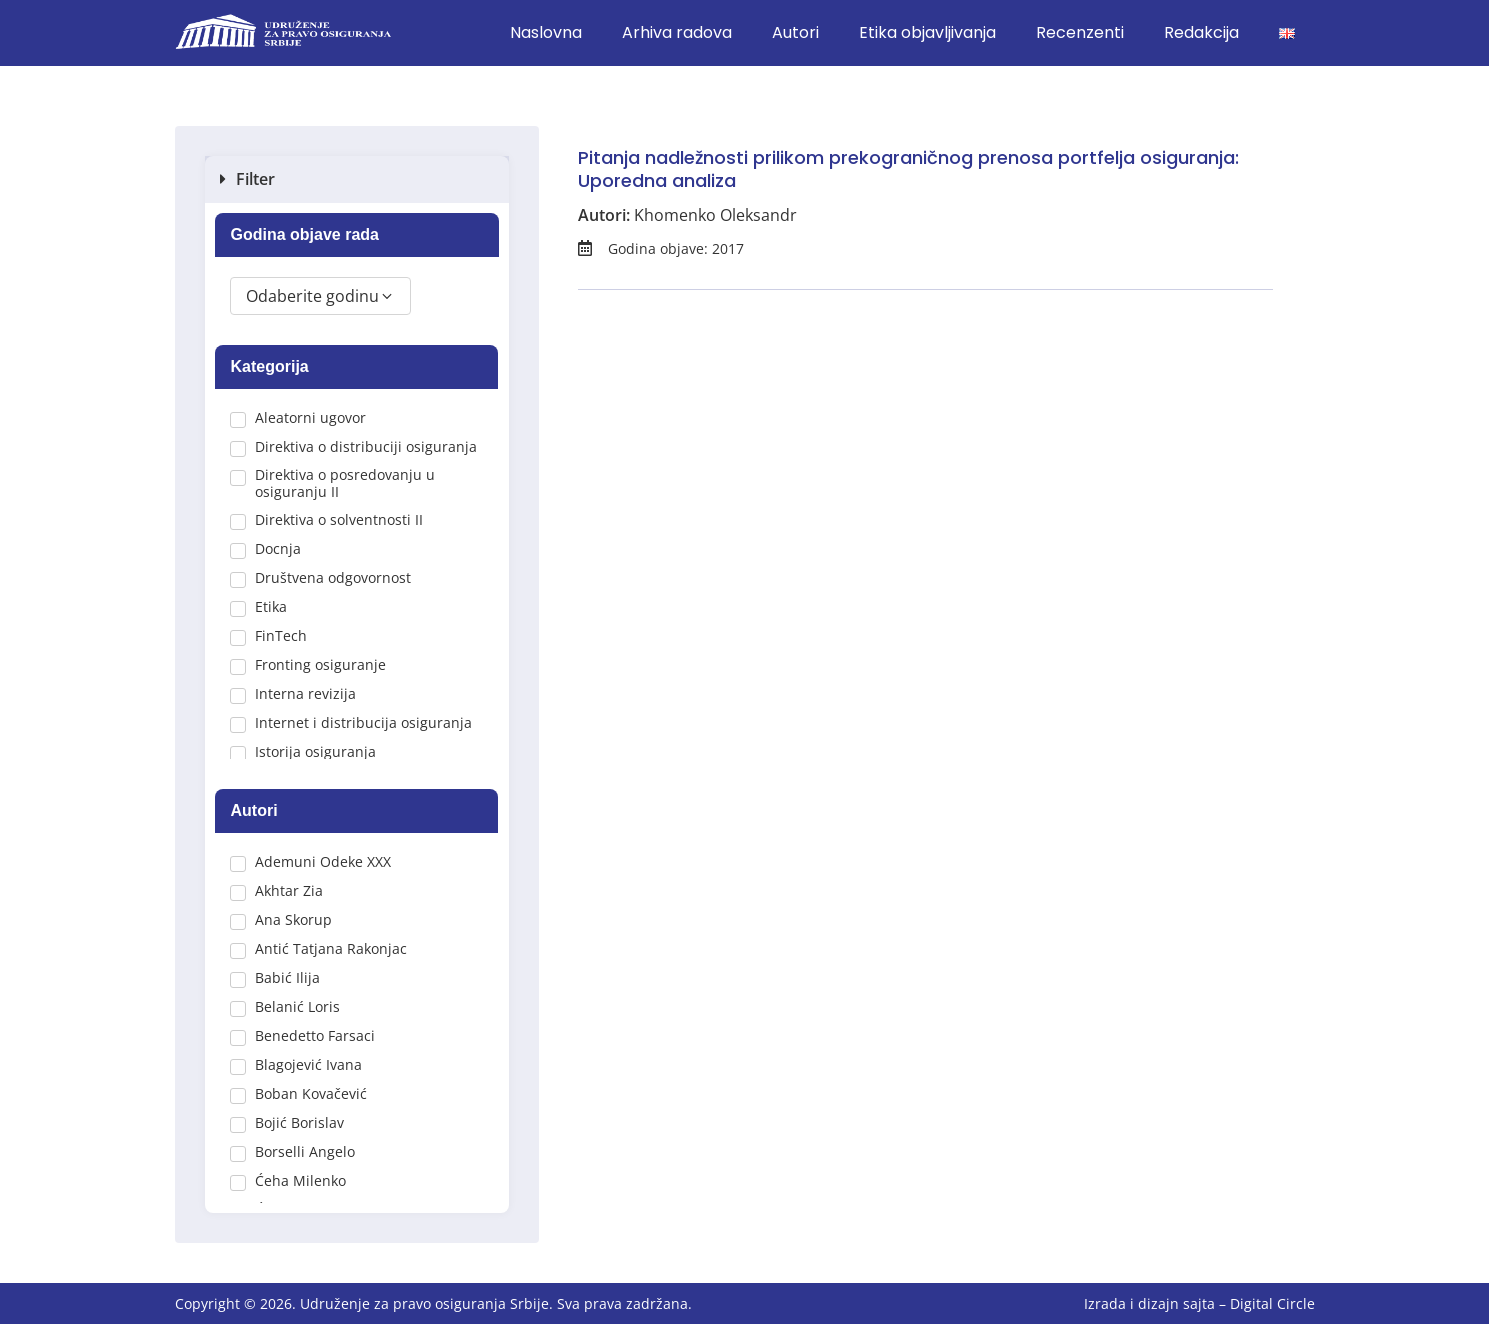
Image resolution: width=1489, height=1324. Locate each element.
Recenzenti (1080, 32)
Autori (795, 32)
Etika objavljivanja (927, 32)
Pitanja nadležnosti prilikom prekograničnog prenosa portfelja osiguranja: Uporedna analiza (908, 169)
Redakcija (1201, 32)
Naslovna (546, 32)
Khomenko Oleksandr (715, 215)
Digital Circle (1272, 1303)
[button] (357, 179)
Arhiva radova (677, 32)
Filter (255, 179)
